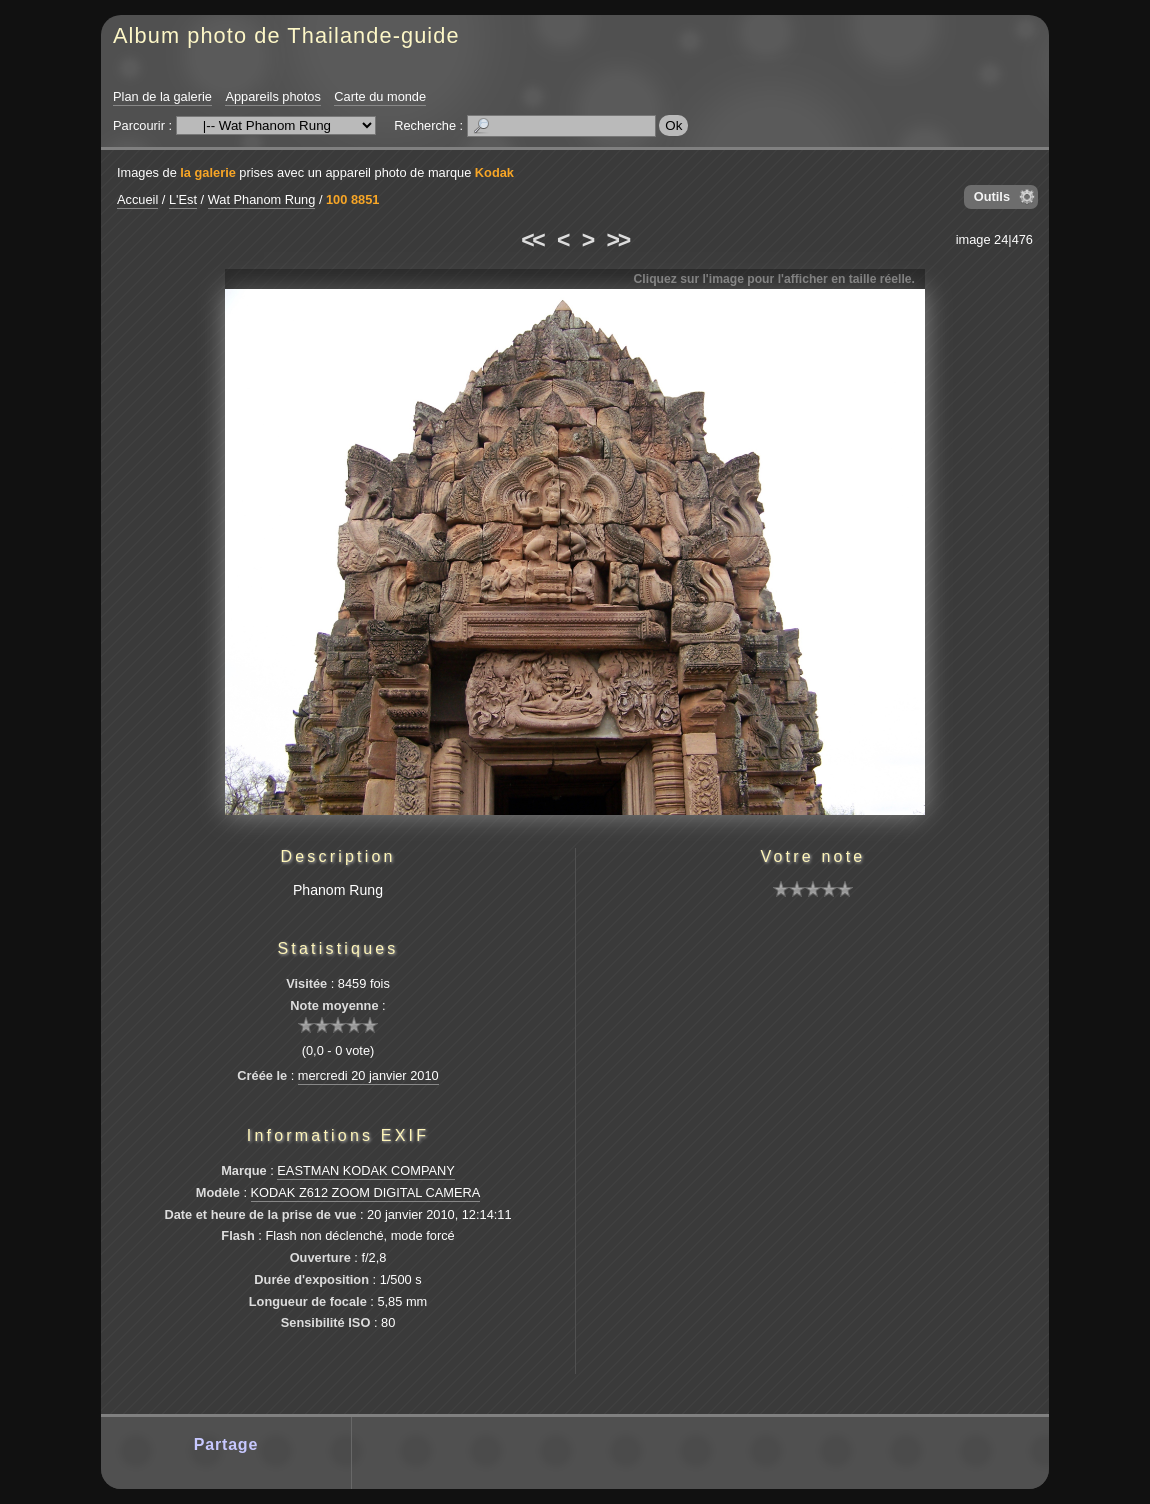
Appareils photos (272, 96)
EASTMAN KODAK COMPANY (366, 1170)
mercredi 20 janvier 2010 (368, 1075)
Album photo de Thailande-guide (286, 35)
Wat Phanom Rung (262, 199)
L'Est (183, 199)
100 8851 (352, 199)
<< (532, 240)
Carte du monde (380, 96)
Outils (992, 196)
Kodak (494, 172)
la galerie (208, 172)
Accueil (137, 199)
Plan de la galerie (162, 96)
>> (618, 240)
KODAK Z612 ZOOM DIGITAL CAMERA (366, 1192)
